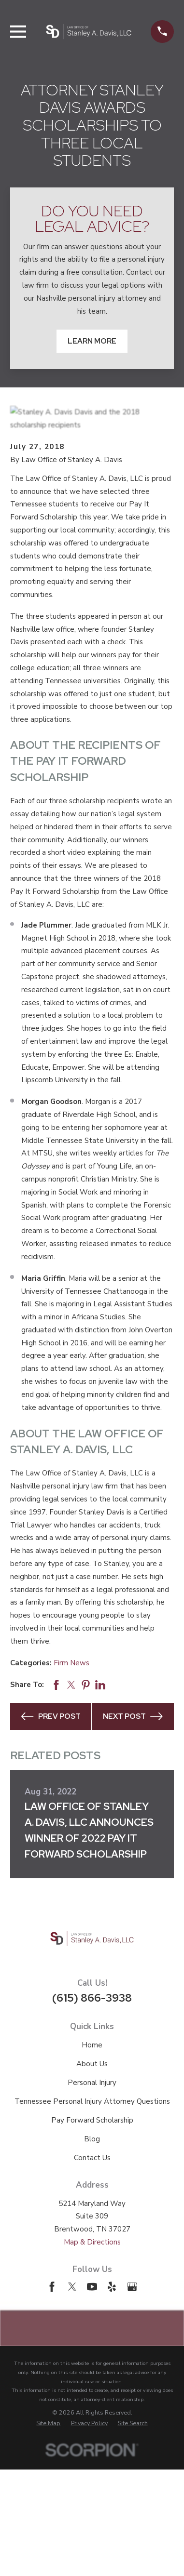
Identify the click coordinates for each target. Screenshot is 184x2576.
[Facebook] (52, 2287)
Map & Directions (92, 2242)
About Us (92, 2064)
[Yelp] (112, 2287)
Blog (92, 2139)
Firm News (71, 1663)
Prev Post (51, 1716)
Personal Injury (92, 2082)
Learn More (92, 341)
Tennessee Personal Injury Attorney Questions (92, 2101)
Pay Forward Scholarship (92, 2120)
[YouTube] (92, 2287)
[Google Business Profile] (132, 2287)
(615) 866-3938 (92, 1998)
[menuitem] (48, 2423)
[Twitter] (72, 2287)
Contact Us (92, 2158)
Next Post (133, 1716)
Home (92, 2045)
